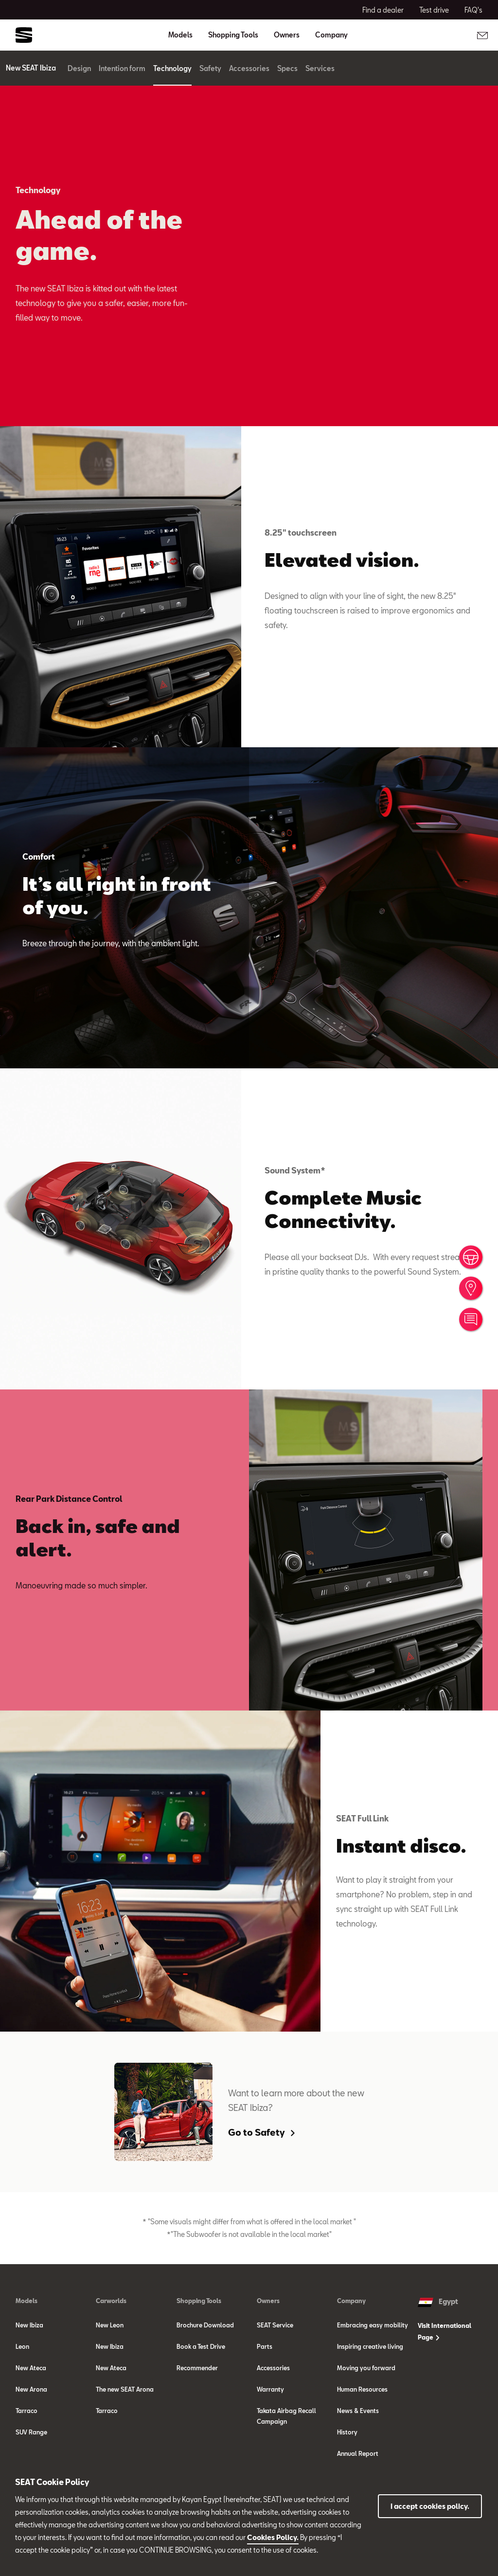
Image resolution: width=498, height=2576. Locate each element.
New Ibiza (29, 2325)
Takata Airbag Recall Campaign (286, 2416)
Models (26, 2300)
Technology (182, 68)
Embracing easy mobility (372, 2325)
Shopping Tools (199, 2300)
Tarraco (26, 2410)
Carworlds (111, 2300)
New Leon (110, 2325)
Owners (268, 2300)
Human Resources (362, 2389)
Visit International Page (444, 2331)
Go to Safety (261, 2132)
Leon (22, 2346)
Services (329, 68)
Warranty (270, 2389)
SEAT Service (275, 2325)
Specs (297, 68)
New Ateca (31, 2367)
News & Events (358, 2410)
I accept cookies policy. (430, 2506)
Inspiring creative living (370, 2346)
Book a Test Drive (201, 2346)
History (347, 2432)
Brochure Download (205, 2325)
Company (351, 2300)
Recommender (197, 2367)
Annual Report (357, 2453)
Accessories (259, 68)
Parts (264, 2346)
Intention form (131, 68)
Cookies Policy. (273, 2537)
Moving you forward (366, 2367)
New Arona (31, 2389)
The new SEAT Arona (125, 2389)
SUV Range (31, 2432)
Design (89, 68)
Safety (220, 68)
